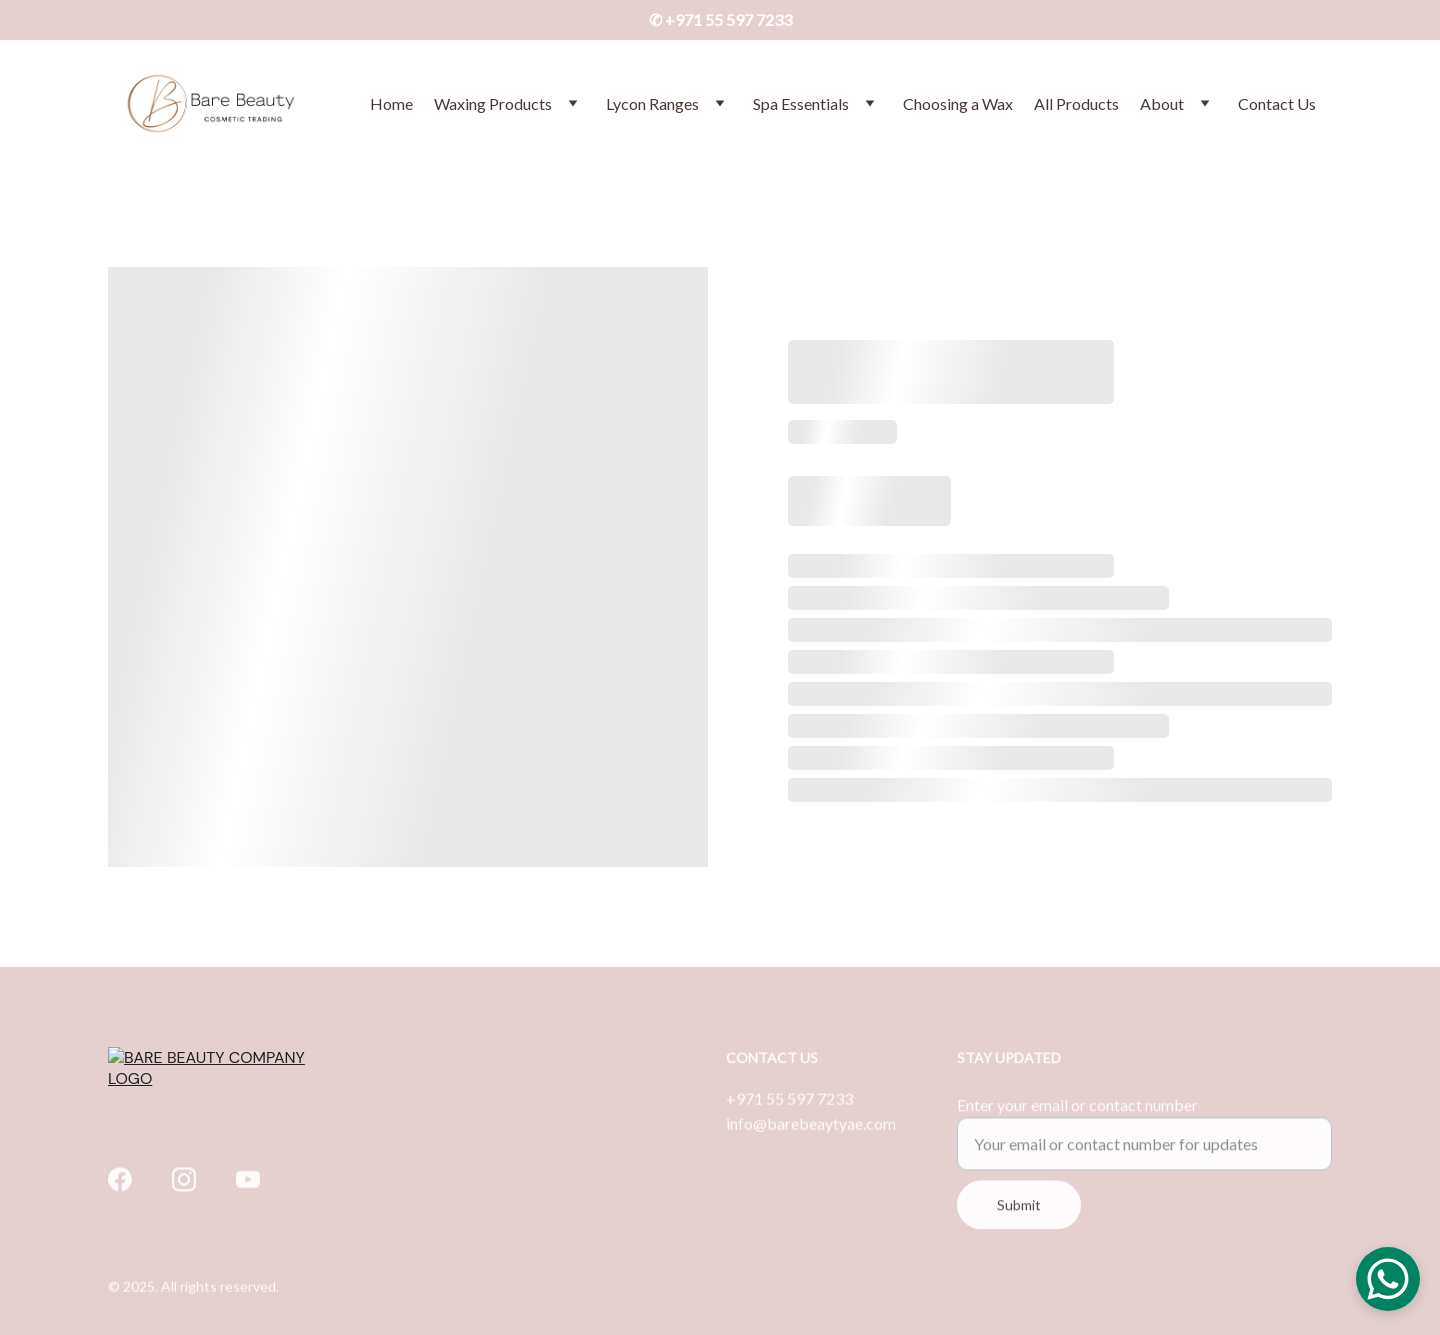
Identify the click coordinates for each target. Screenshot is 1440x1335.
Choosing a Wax (958, 103)
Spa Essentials (801, 103)
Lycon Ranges (652, 103)
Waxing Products (493, 103)
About (1162, 103)
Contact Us (1277, 103)
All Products (1076, 103)
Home (391, 103)
